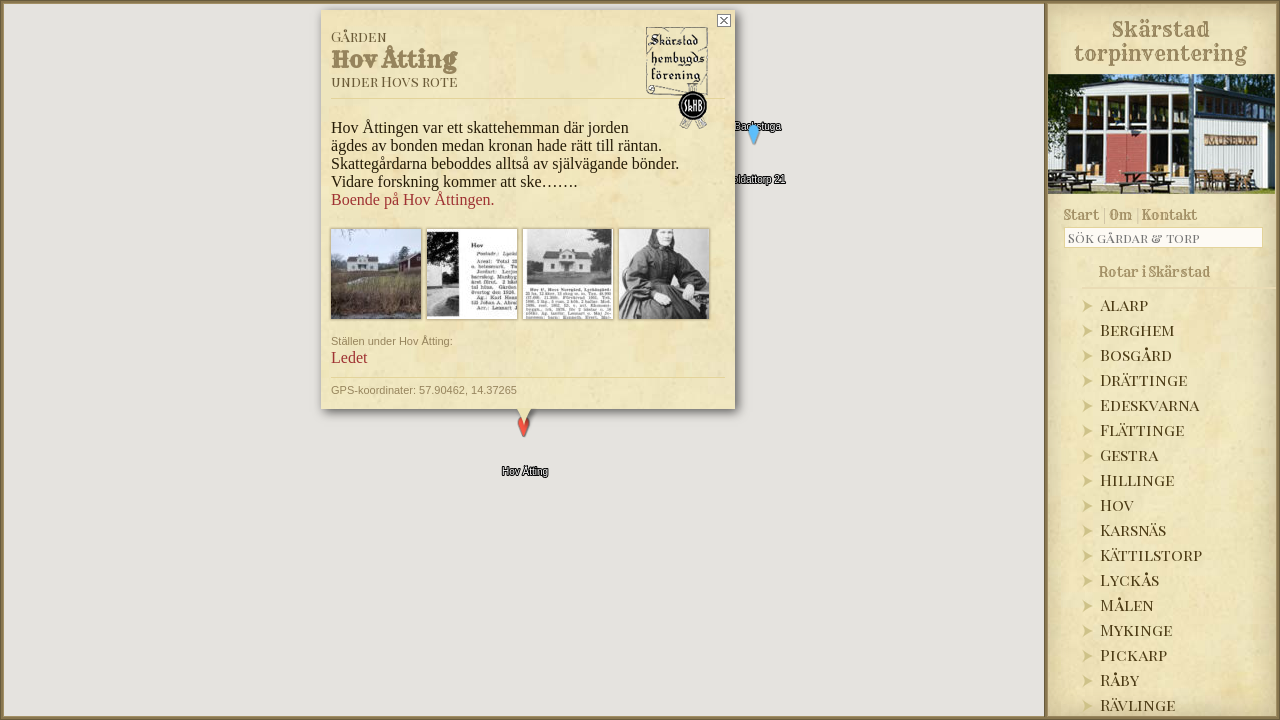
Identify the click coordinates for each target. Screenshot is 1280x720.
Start (1081, 215)
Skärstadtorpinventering (1160, 38)
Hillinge (1137, 479)
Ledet (349, 324)
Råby (1119, 679)
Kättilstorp (1151, 554)
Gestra (1129, 454)
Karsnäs (1133, 529)
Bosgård (1136, 354)
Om (1120, 215)
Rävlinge (1137, 704)
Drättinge (1143, 379)
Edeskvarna (1149, 404)
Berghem (1137, 329)
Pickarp (1133, 654)
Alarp (1124, 304)
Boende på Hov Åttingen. (413, 165)
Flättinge (1142, 429)
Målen (1127, 604)
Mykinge (1136, 629)
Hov (1117, 504)
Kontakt (1169, 215)
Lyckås (1129, 579)
